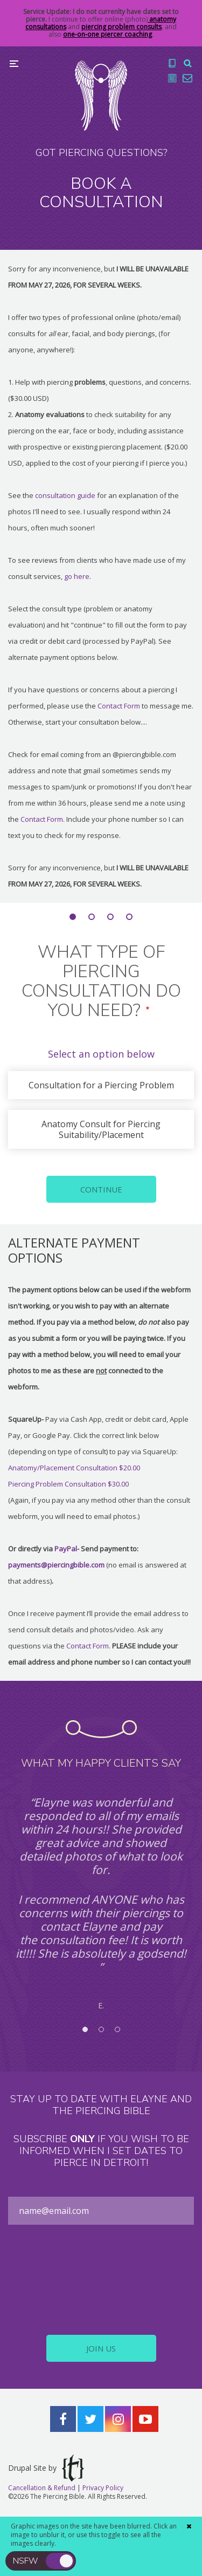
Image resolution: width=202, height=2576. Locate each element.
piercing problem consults (121, 26)
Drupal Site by (46, 2468)
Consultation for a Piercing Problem (101, 1085)
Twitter (90, 2419)
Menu (14, 63)
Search (187, 63)
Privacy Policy (102, 2487)
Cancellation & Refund (41, 2487)
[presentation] (101, 2280)
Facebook (63, 2419)
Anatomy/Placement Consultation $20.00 (74, 1468)
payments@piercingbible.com (56, 1565)
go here (76, 576)
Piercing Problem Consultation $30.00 (68, 1484)
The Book (172, 63)
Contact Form (119, 706)
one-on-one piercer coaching (107, 34)
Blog (172, 78)
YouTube (145, 2419)
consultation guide (65, 495)
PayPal (65, 1548)
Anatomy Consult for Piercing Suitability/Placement (101, 1129)
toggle (60, 2561)
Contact (187, 78)
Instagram (118, 2419)
